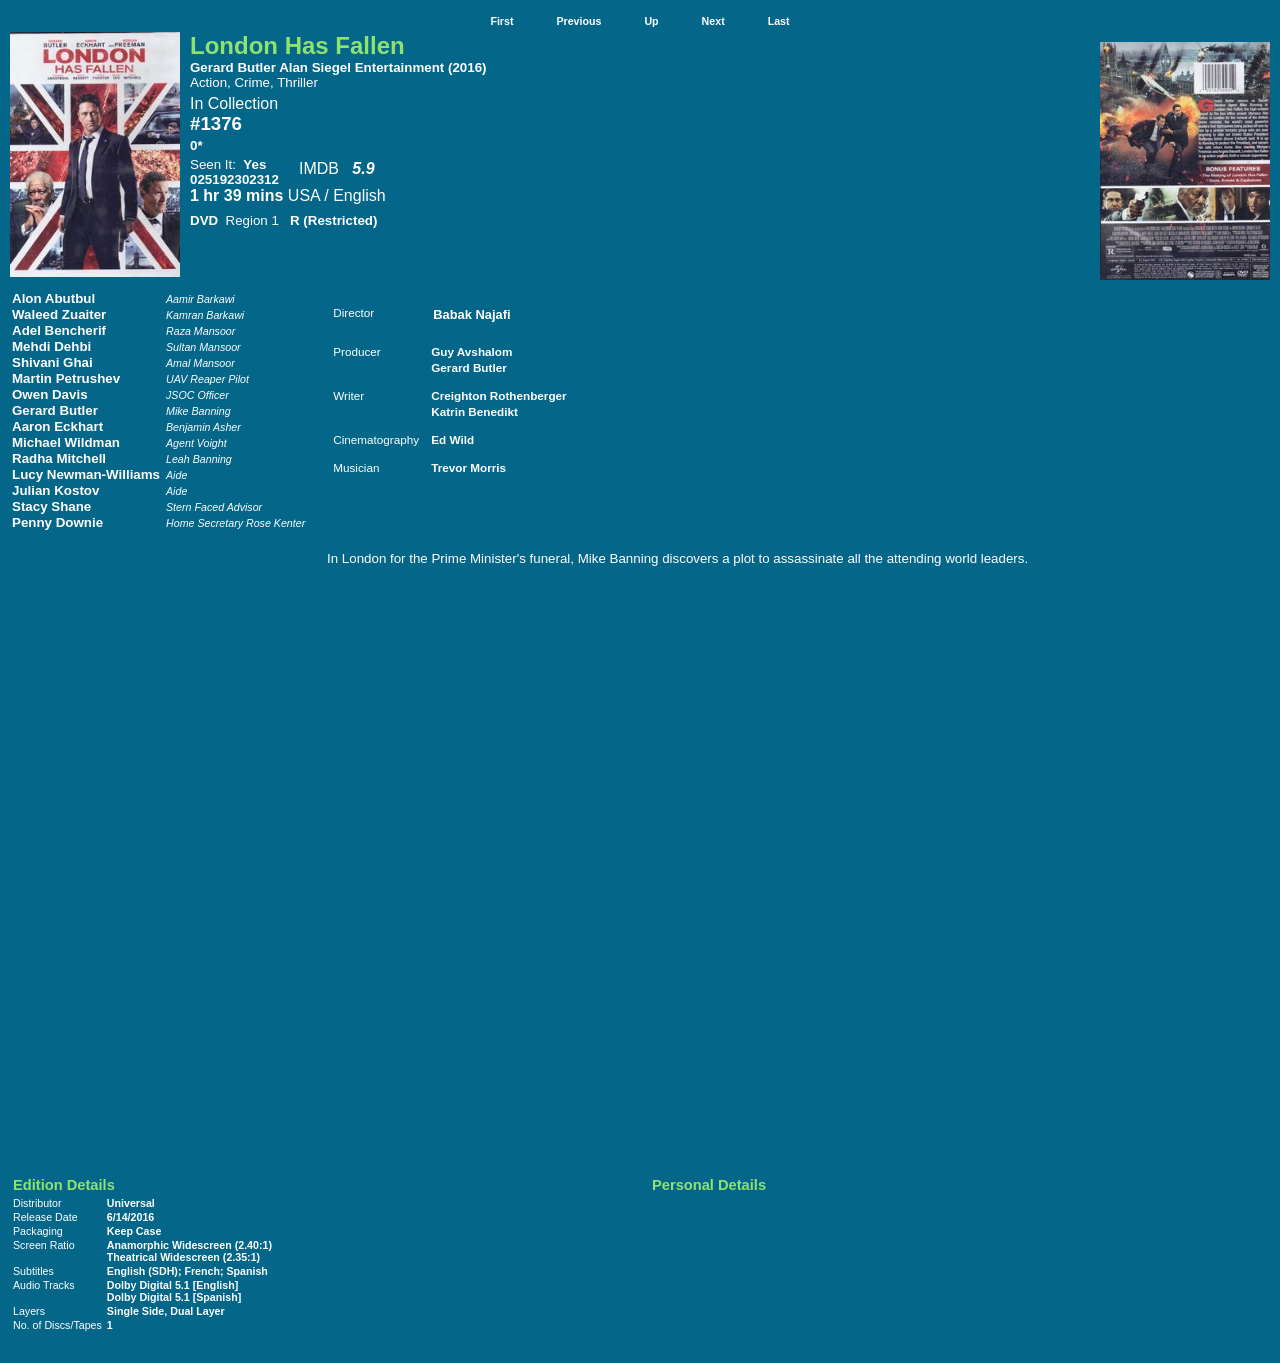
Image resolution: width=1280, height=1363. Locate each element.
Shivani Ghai (52, 362)
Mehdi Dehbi (51, 346)
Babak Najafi (471, 314)
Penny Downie (57, 522)
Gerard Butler (55, 410)
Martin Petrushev (66, 378)
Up (651, 21)
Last (779, 21)
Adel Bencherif (59, 330)
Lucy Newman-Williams (86, 474)
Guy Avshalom (471, 351)
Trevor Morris (468, 467)
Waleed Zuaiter (59, 314)
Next (713, 21)
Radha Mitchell (59, 458)
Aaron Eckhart (57, 426)
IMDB (319, 168)
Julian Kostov (55, 490)
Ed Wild (452, 439)
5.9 (363, 168)
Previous (578, 21)
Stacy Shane (51, 506)
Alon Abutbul (53, 298)
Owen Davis (50, 394)
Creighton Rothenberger (498, 395)
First (501, 21)
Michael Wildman (66, 442)
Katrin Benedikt (474, 411)
